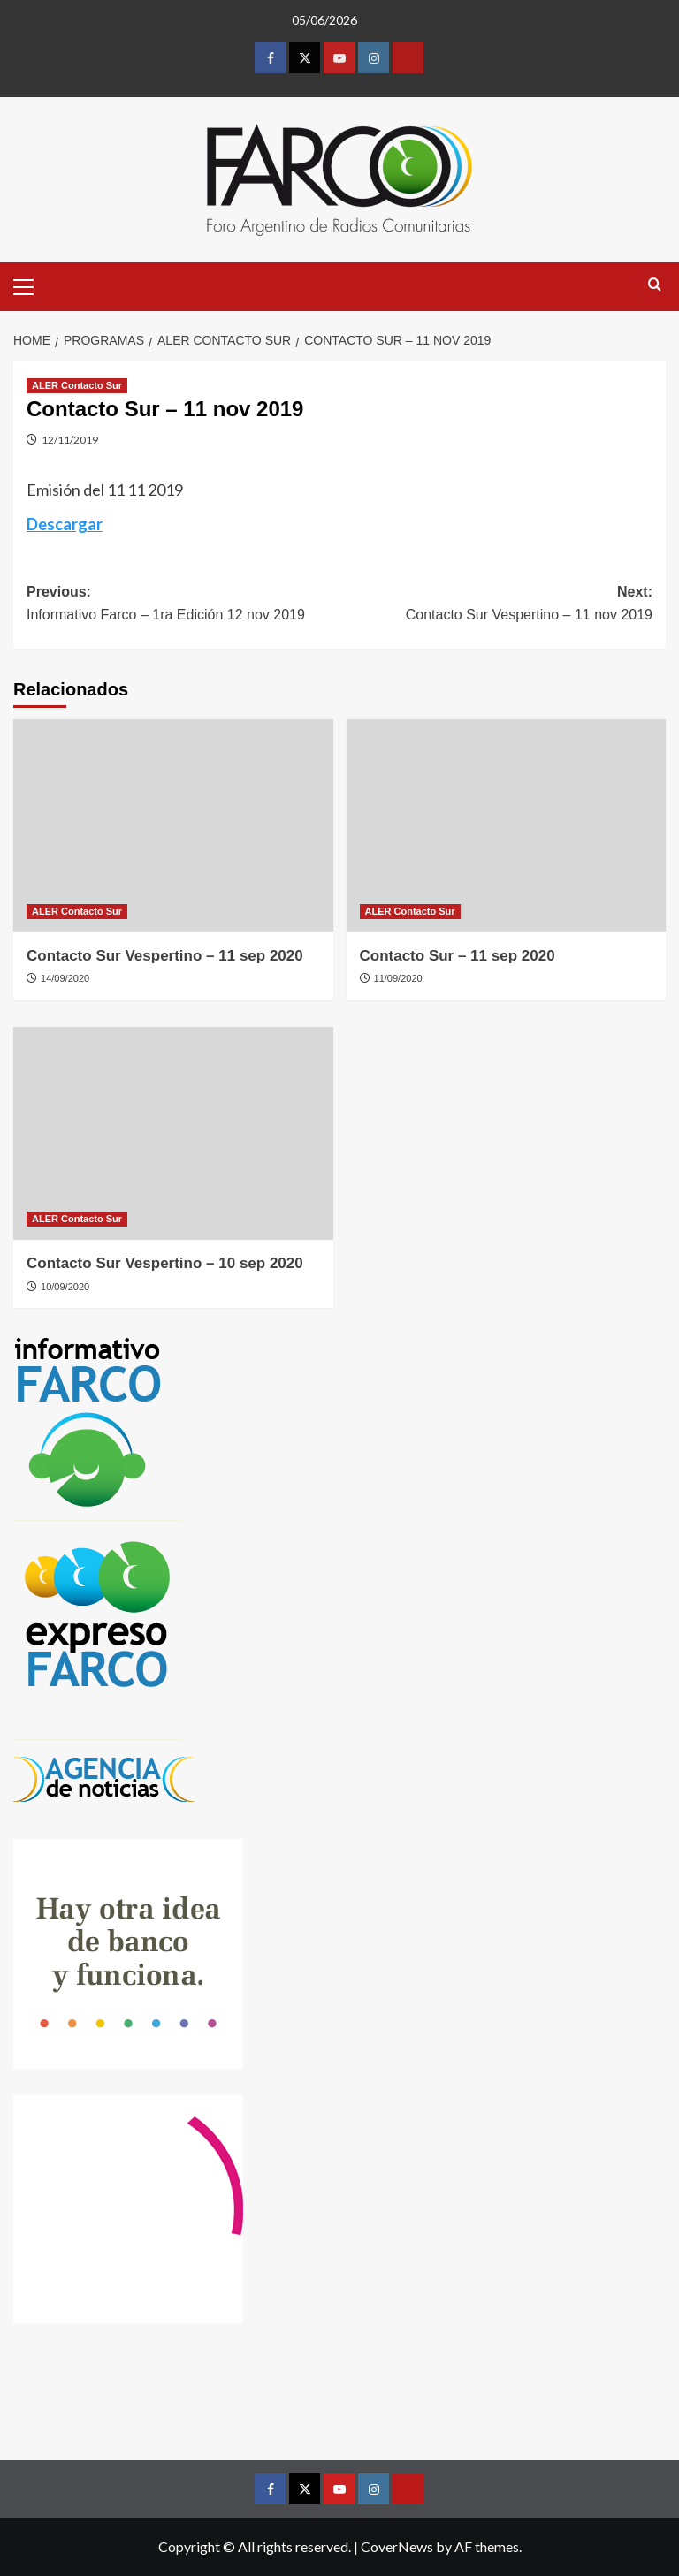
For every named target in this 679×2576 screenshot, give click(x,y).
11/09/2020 (398, 978)
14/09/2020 (65, 978)
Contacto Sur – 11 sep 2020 (457, 955)
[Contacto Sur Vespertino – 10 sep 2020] (173, 1133)
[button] (31, 284)
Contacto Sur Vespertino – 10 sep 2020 (165, 1263)
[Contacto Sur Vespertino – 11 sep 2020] (173, 825)
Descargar (65, 524)
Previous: (183, 605)
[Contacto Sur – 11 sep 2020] (507, 825)
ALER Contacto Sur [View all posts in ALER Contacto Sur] (77, 385)
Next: (496, 605)
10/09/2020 (65, 1286)
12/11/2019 (70, 439)
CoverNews (397, 2546)
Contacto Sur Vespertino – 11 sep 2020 (165, 955)
